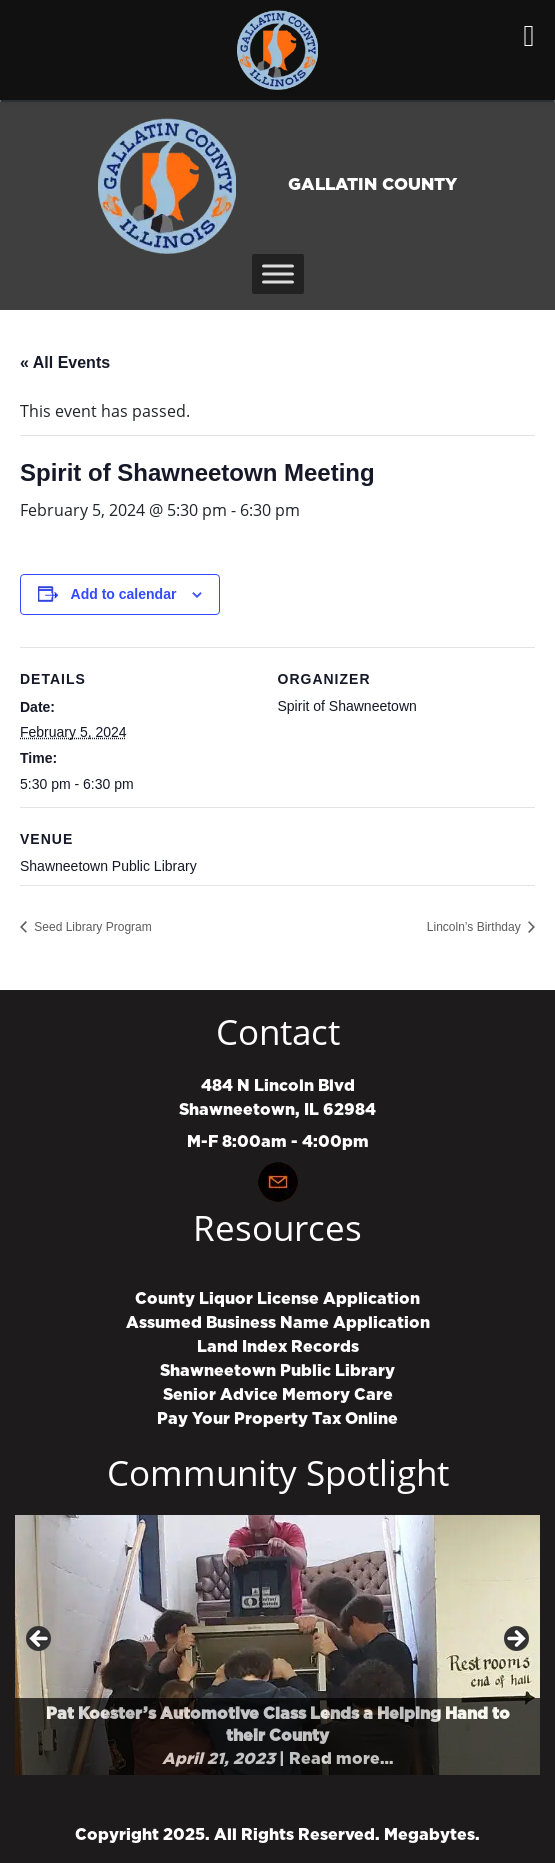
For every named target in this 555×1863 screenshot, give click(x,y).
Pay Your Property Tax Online (277, 1419)
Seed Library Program (91, 927)
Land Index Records (278, 1347)
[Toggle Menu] (278, 273)
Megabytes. (432, 1835)
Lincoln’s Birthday (475, 927)
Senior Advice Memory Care (278, 1395)
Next (515, 1640)
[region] (277, 1645)
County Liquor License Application (277, 1299)
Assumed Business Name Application (278, 1323)
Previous (40, 1640)
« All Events (65, 362)
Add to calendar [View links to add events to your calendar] (124, 594)
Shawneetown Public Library (277, 1371)
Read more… (341, 1759)
